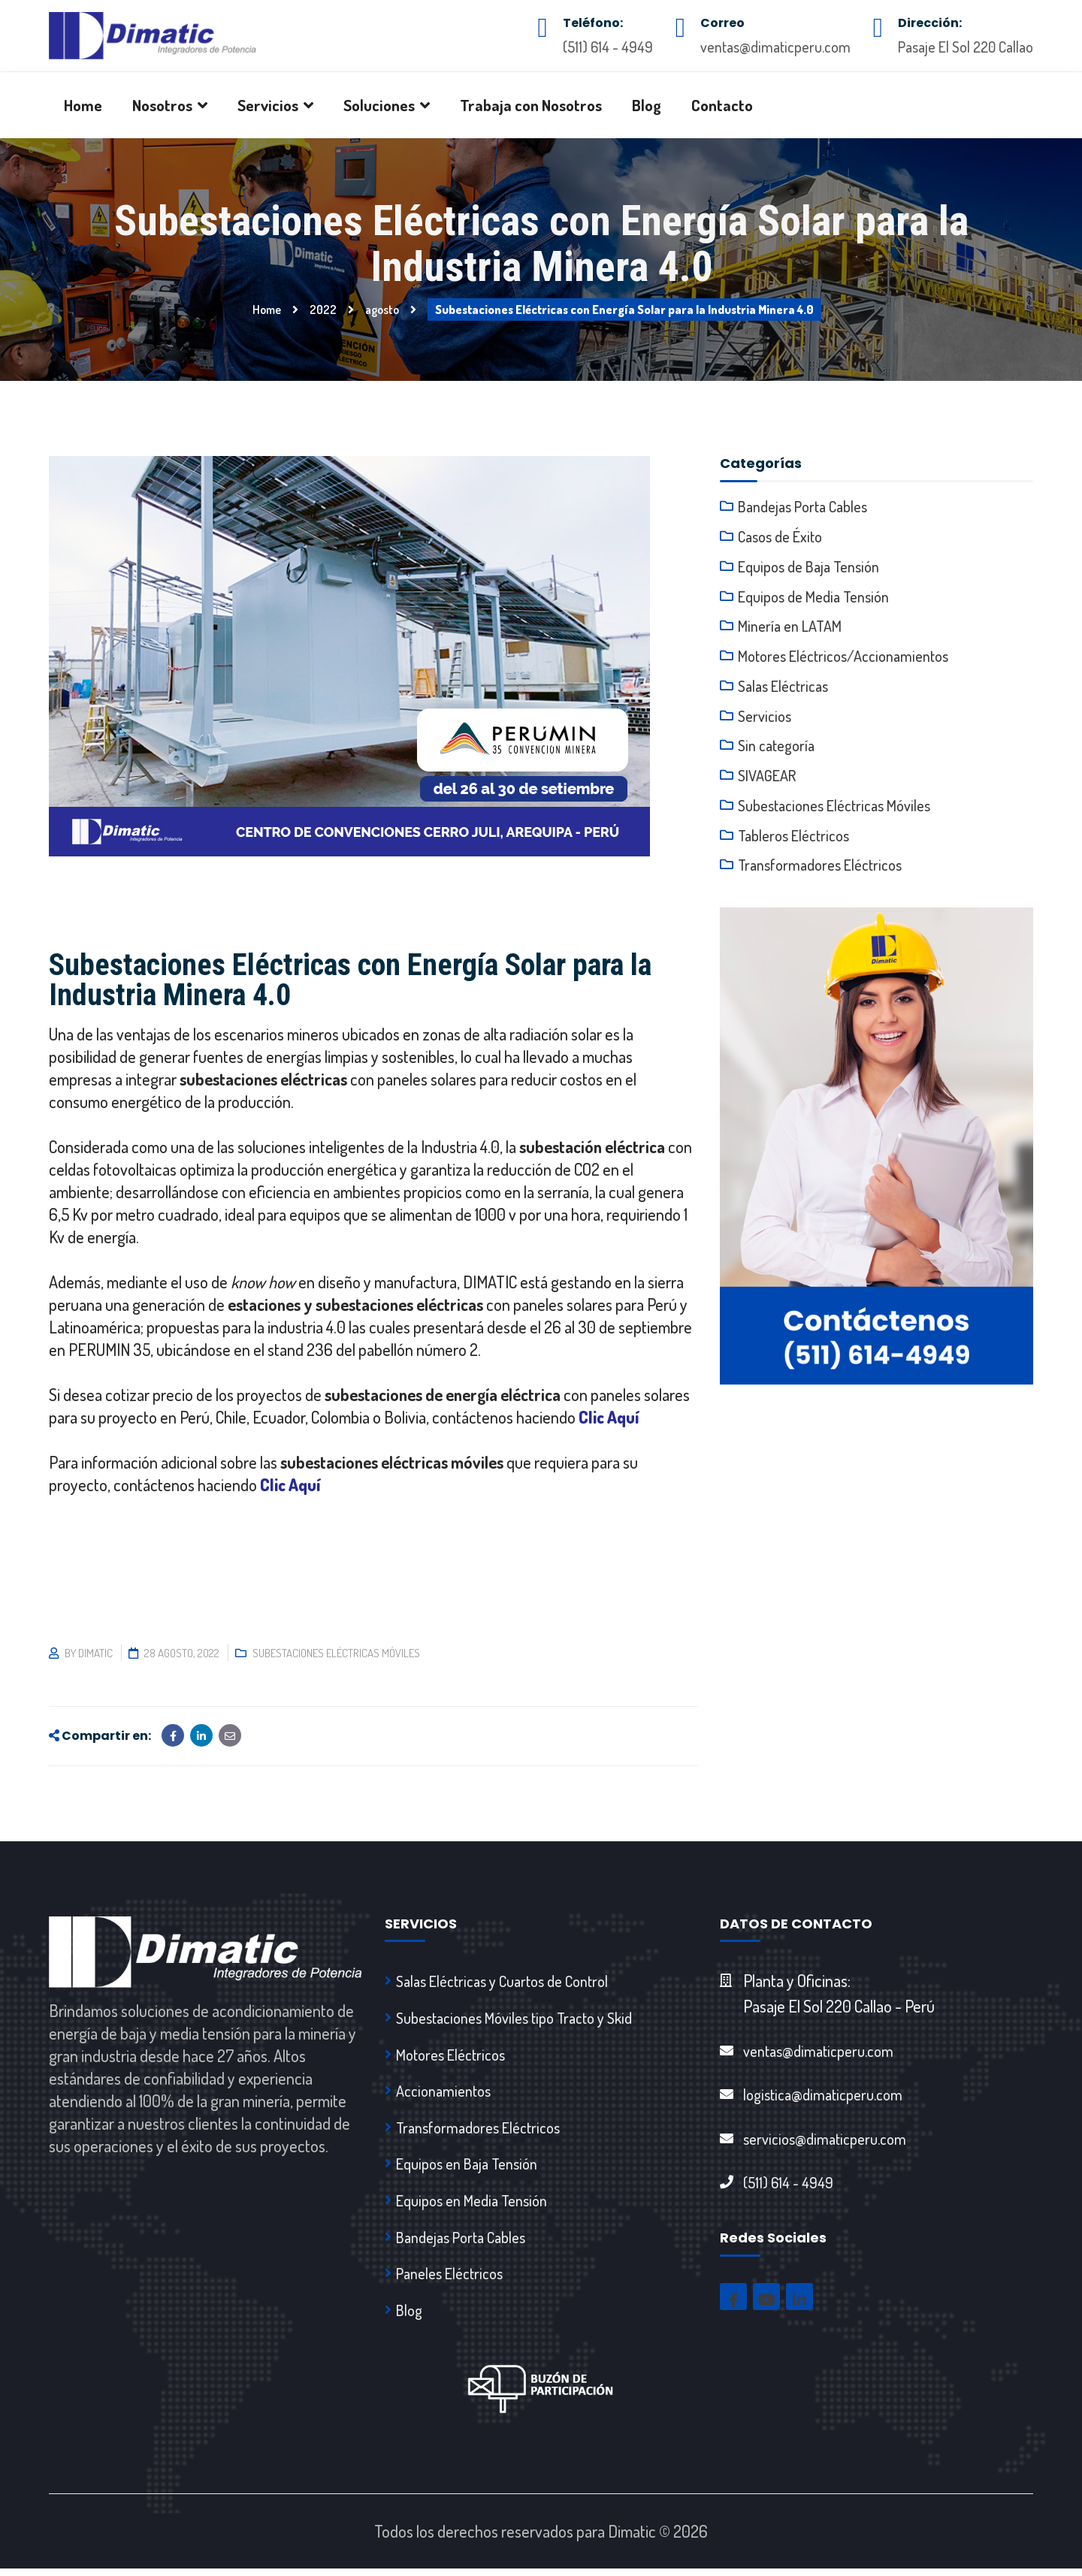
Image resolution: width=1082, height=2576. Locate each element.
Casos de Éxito (780, 536)
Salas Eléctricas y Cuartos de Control (502, 1981)
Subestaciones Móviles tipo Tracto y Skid (514, 2018)
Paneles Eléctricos (449, 2279)
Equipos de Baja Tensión (808, 566)
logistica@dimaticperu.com (822, 2095)
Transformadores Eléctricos (820, 867)
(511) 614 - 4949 (608, 46)
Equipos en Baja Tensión (466, 2167)
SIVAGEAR (767, 777)
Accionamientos (443, 2093)
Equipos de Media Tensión (813, 596)
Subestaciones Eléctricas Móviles (336, 1653)
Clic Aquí (609, 1416)
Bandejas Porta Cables (802, 506)
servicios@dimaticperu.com (824, 2140)
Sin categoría (776, 746)
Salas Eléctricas (783, 686)
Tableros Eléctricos (793, 837)
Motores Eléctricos (450, 2056)
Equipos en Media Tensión (471, 2205)
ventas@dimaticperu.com (775, 46)
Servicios (764, 716)
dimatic (95, 1653)
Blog (409, 2317)
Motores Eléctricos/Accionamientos (843, 656)
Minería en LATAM (790, 626)
